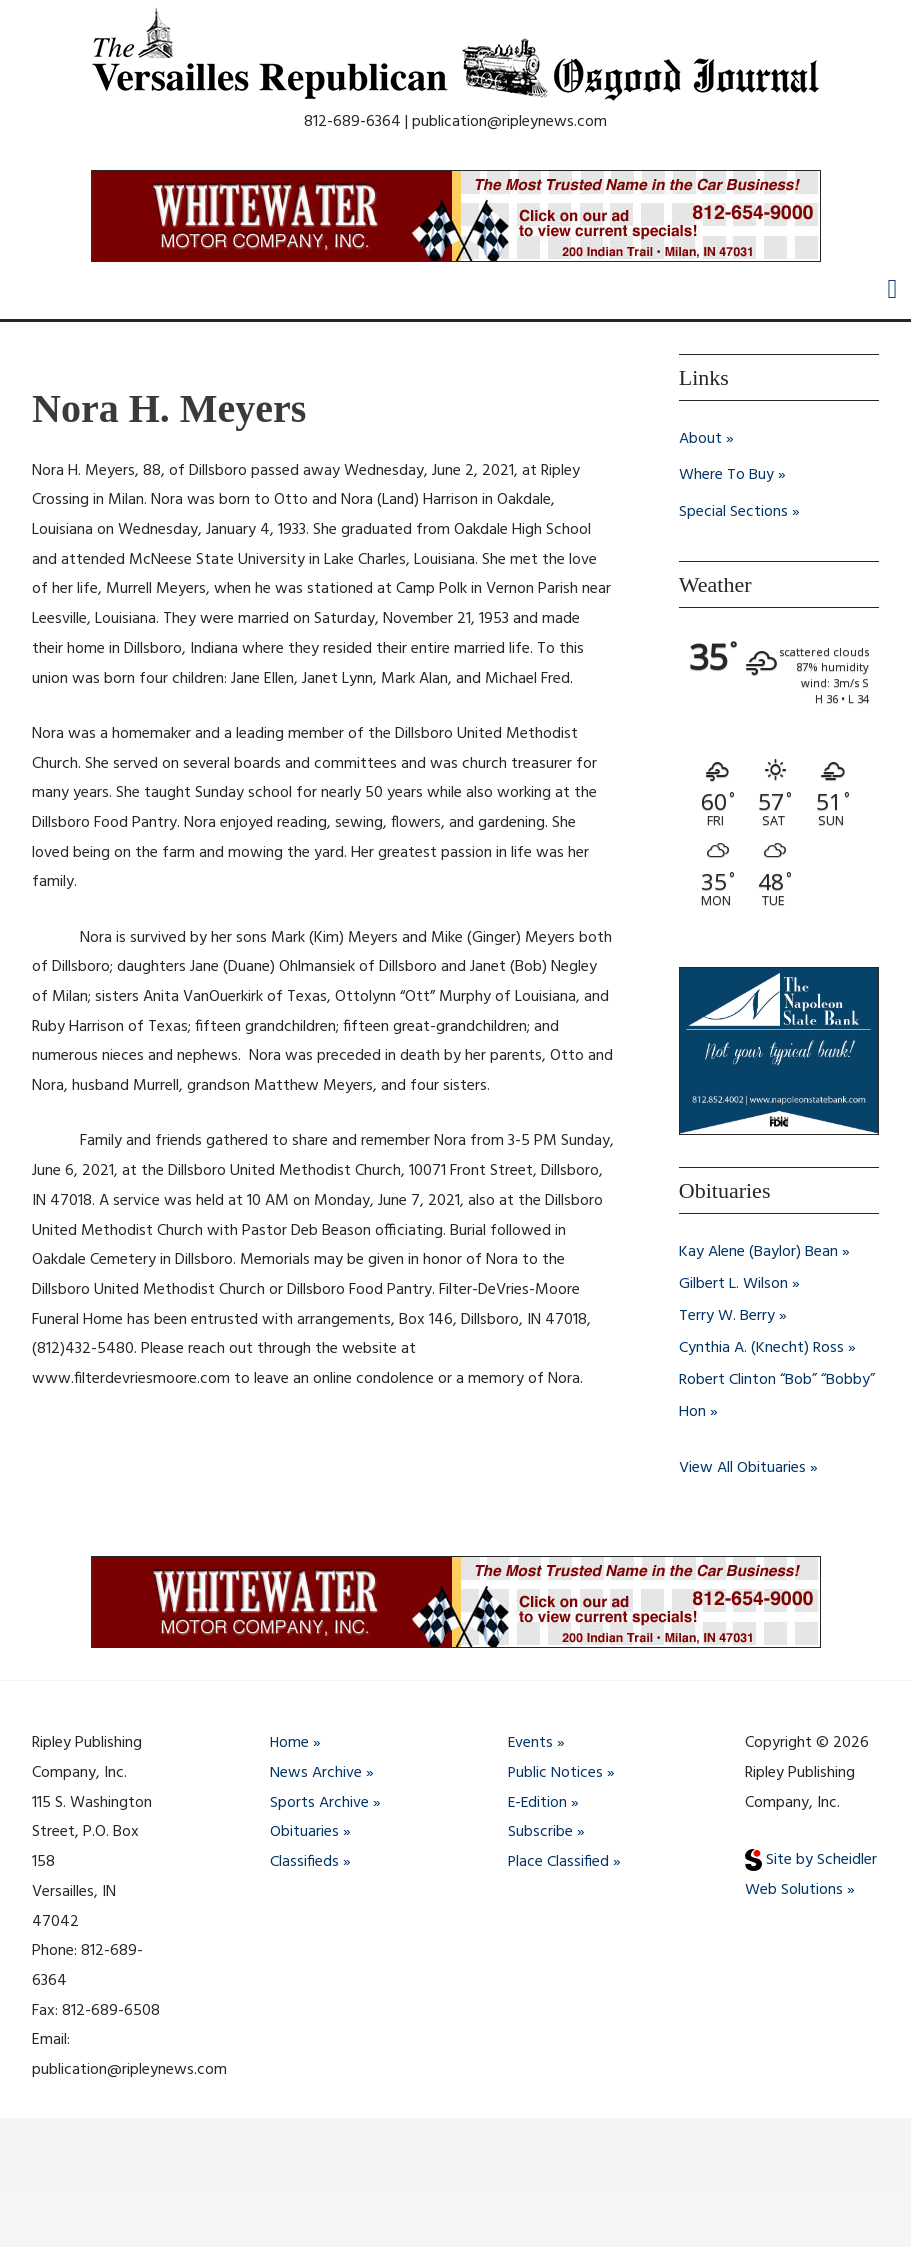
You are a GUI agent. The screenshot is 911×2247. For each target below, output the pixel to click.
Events (531, 1743)
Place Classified (559, 1862)
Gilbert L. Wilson (733, 1282)
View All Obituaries (742, 1466)
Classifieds (304, 1862)
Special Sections (733, 511)
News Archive (316, 1773)
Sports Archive (319, 1803)
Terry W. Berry (727, 1314)
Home (290, 1743)
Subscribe (540, 1832)
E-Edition (538, 1803)
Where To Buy (726, 475)
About (700, 439)
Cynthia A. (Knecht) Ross (761, 1346)
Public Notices (556, 1773)
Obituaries (304, 1832)
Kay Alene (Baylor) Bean (758, 1250)
